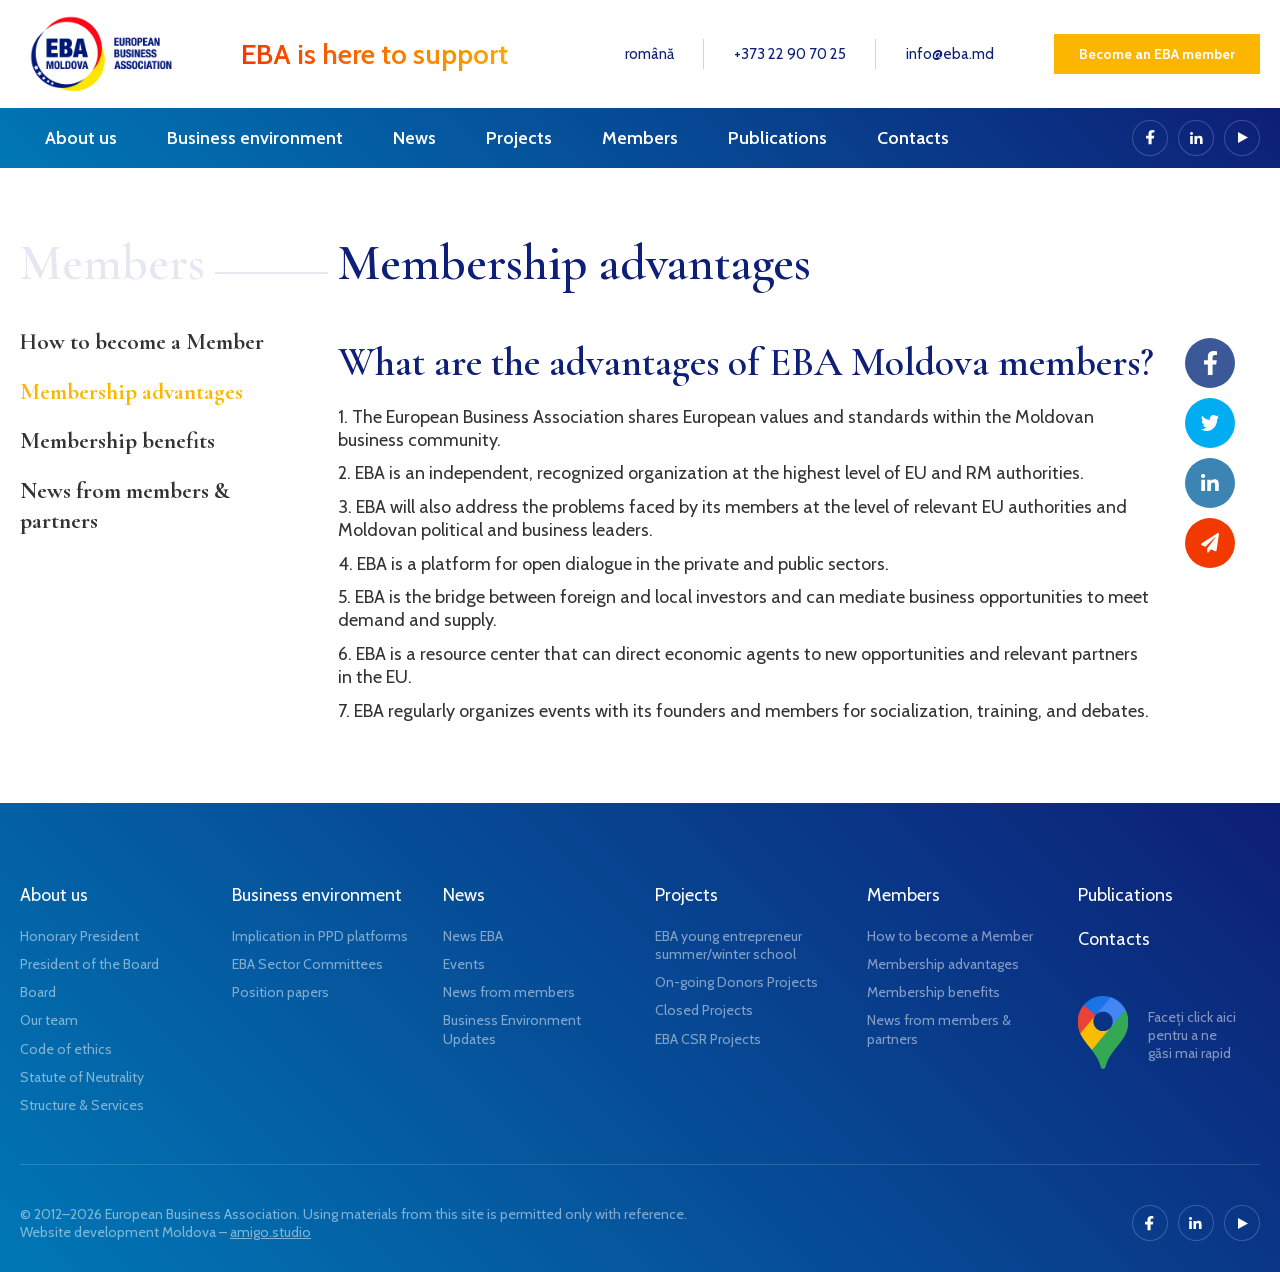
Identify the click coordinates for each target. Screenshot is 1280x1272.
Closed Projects (704, 1010)
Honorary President (79, 936)
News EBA (473, 936)
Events (464, 964)
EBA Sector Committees (307, 964)
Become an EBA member (1157, 54)
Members (640, 138)
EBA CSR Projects (708, 1039)
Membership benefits (117, 441)
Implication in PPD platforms (320, 936)
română (649, 54)
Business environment (255, 138)
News (414, 138)
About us (81, 138)
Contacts (913, 138)
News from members (509, 992)
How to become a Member (142, 342)
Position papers (280, 992)
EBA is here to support (374, 54)
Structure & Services (82, 1105)
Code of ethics (66, 1049)
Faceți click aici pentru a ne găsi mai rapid (1192, 1035)
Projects (519, 138)
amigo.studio (270, 1232)
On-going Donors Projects (736, 982)
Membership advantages (131, 392)
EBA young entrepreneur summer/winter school (728, 945)
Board (38, 992)
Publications (777, 138)
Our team (49, 1020)
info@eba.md (950, 54)
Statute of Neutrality (82, 1077)
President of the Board (89, 964)
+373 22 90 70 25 (790, 54)
